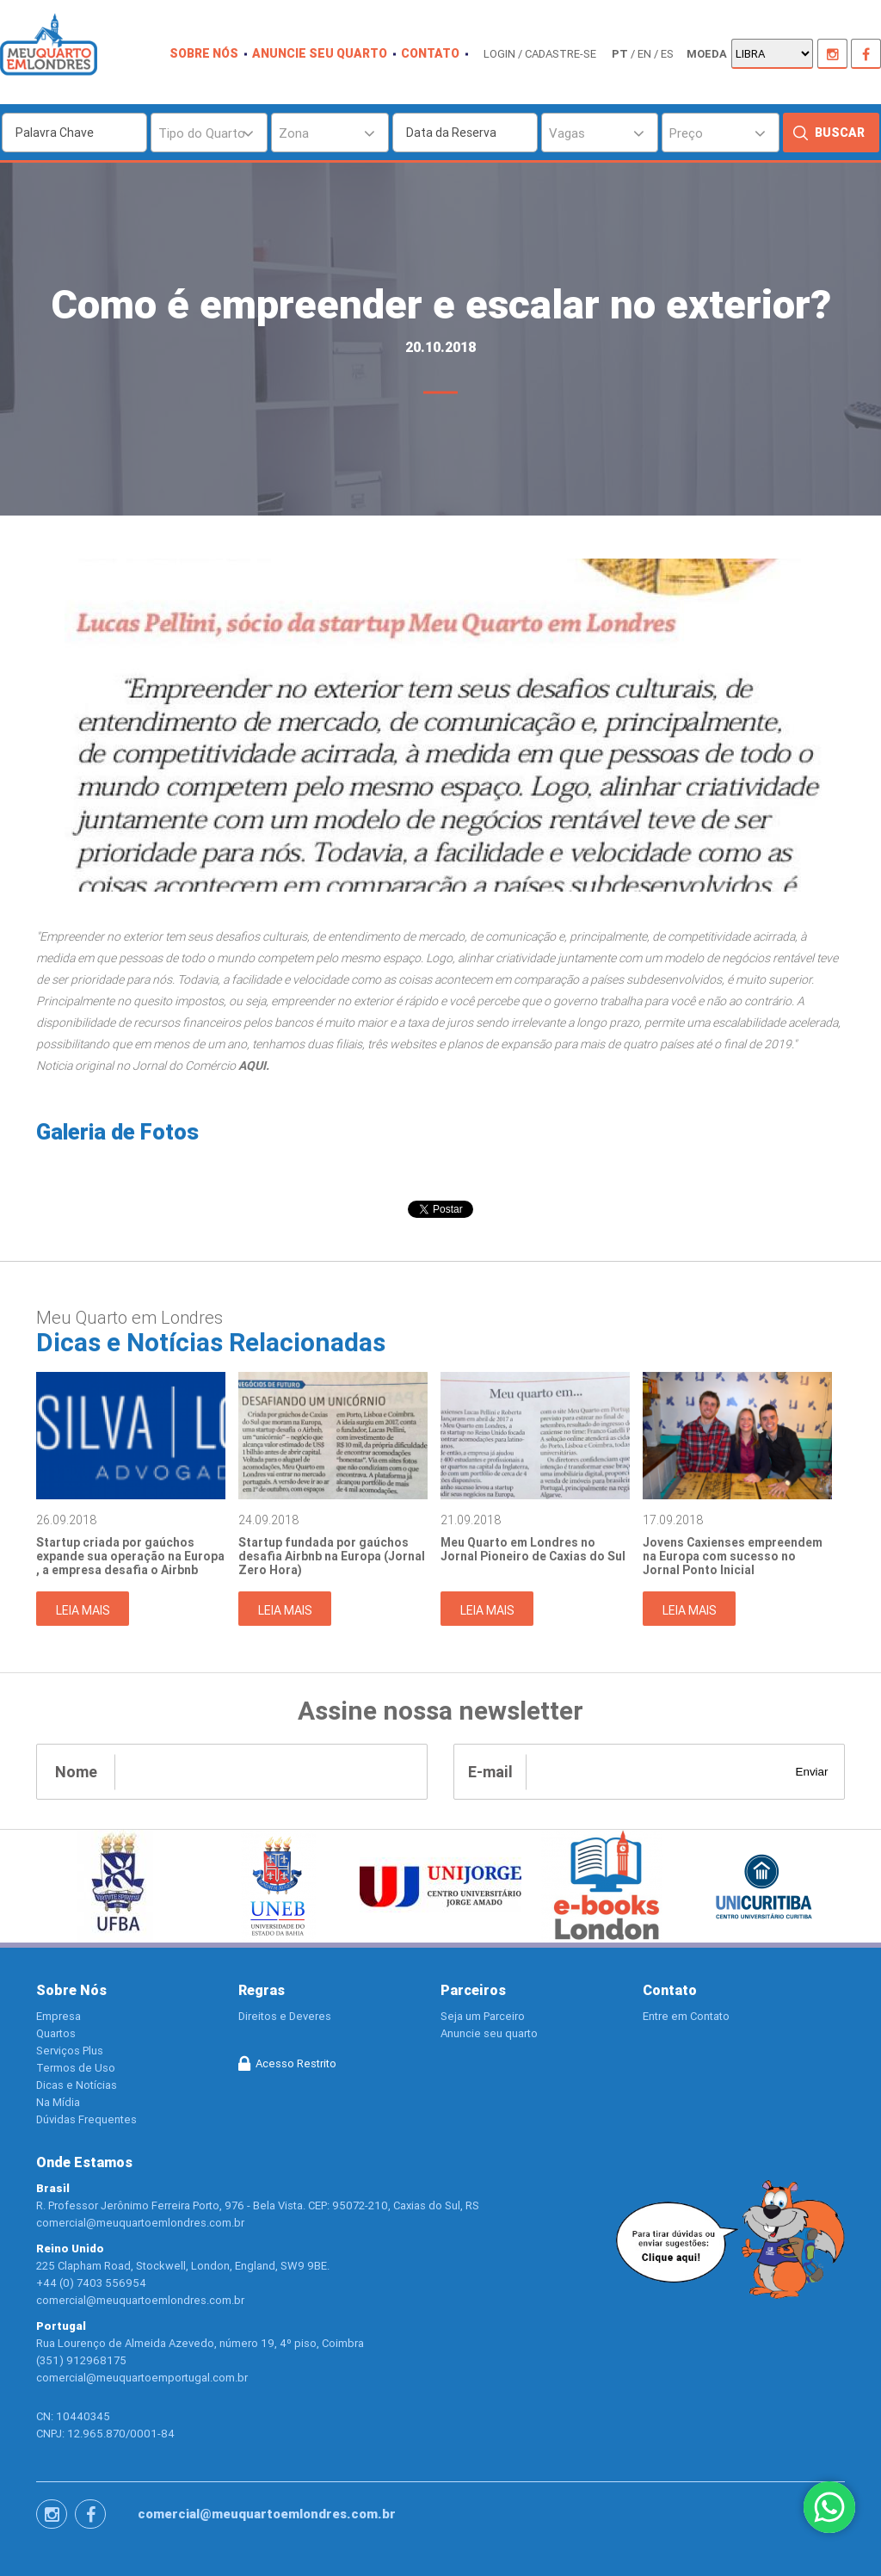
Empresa (58, 2016)
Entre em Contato (686, 2016)
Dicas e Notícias (76, 2085)
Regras (261, 1990)
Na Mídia (58, 2102)
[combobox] (209, 132)
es (667, 53)
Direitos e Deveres (284, 2016)
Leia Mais (83, 1610)
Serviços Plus (69, 2050)
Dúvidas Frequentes (86, 2119)
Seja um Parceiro (482, 2016)
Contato (670, 1990)
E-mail (490, 1772)
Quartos (56, 2033)
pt (620, 53)
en (644, 53)
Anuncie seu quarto (319, 53)
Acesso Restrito (296, 2063)
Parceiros (473, 1990)
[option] (130, 1498)
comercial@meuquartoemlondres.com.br (267, 2514)
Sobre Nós (71, 1990)
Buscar (840, 132)
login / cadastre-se (540, 53)
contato (430, 53)
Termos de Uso (75, 2067)
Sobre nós (203, 53)
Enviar (812, 1771)
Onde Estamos (84, 2162)
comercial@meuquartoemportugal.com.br (142, 2377)
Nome (76, 1772)
